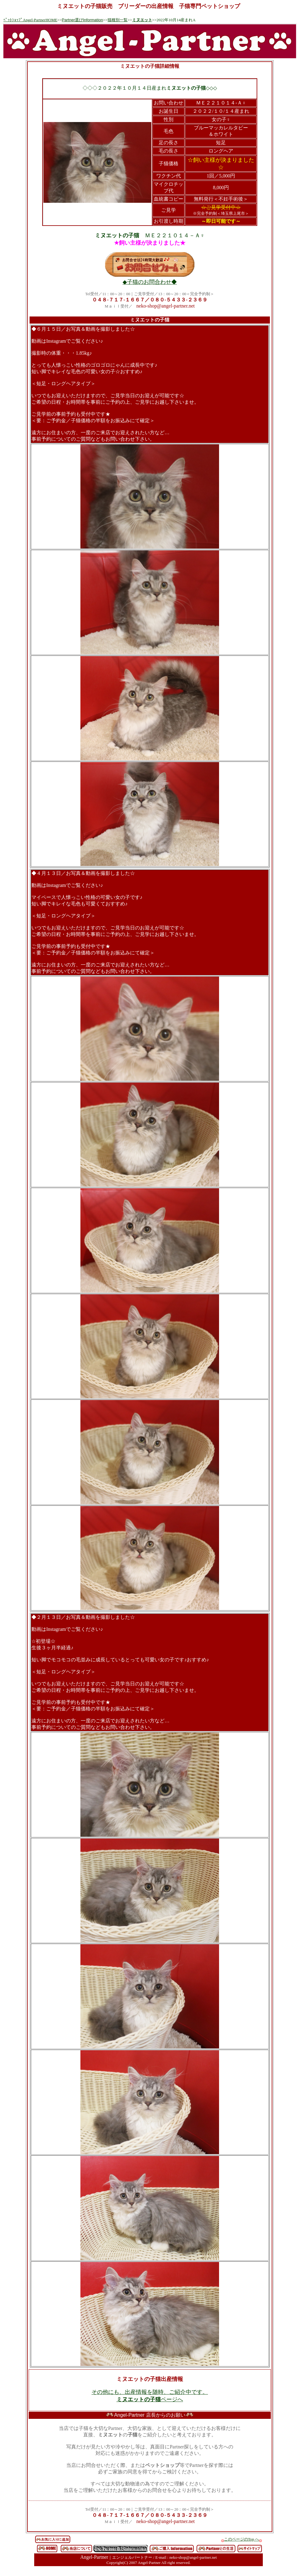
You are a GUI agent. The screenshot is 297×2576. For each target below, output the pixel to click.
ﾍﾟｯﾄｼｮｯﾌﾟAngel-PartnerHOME (30, 20)
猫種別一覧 (118, 20)
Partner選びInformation (82, 20)
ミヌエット (142, 20)
